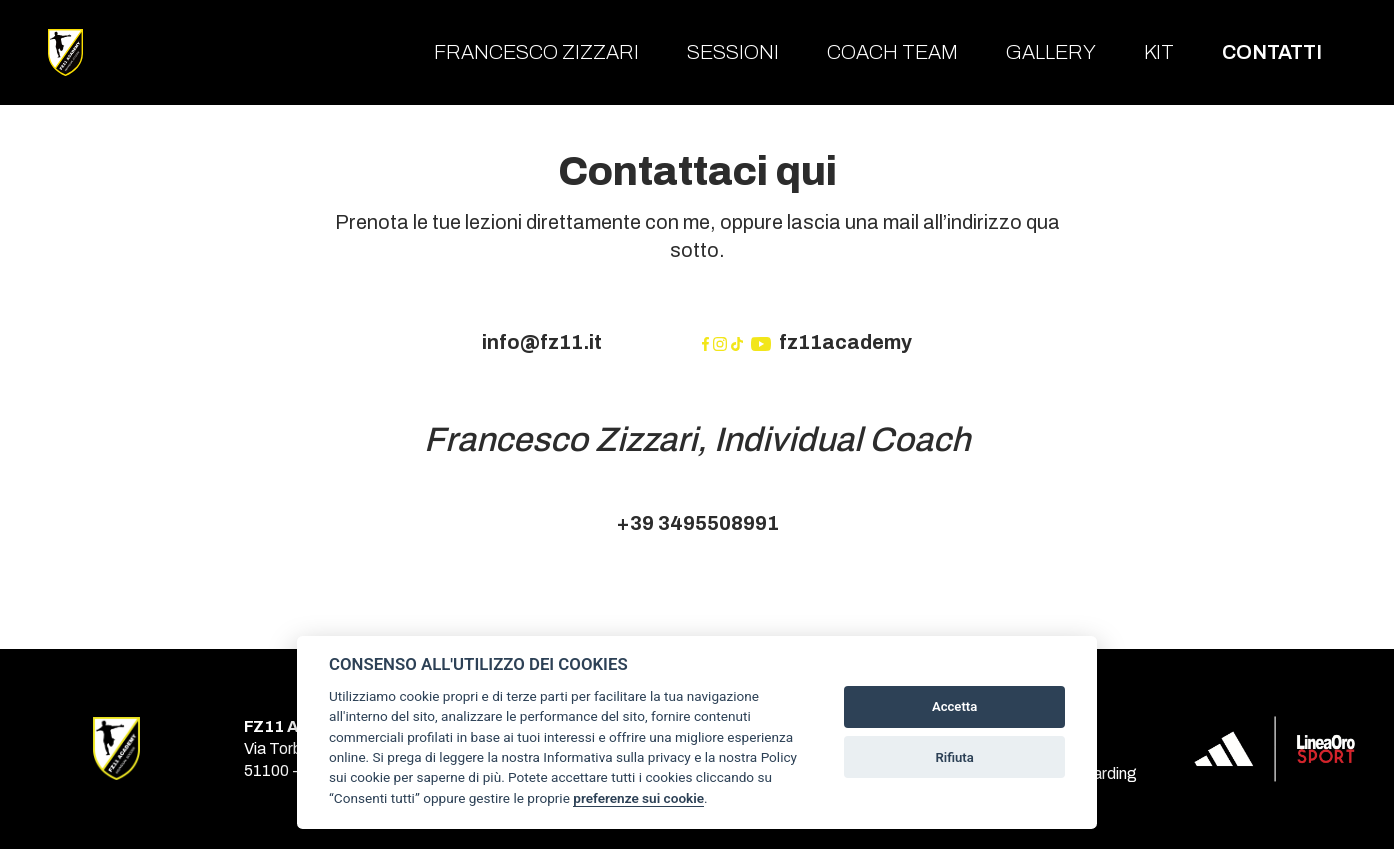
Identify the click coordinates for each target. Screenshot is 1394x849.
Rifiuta (954, 757)
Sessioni (733, 52)
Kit (1159, 52)
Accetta (954, 706)
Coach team (892, 52)
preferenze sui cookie (638, 798)
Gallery (1051, 52)
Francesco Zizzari (536, 52)
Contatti (1272, 52)
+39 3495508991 (697, 523)
